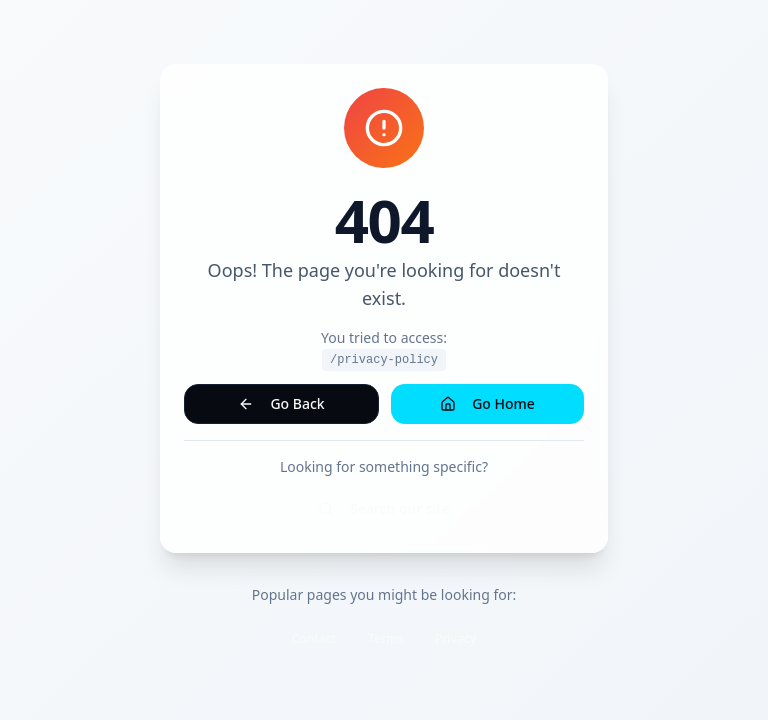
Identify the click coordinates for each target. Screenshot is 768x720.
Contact (314, 638)
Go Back (281, 403)
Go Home (487, 403)
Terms (385, 638)
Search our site (384, 508)
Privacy (455, 638)
